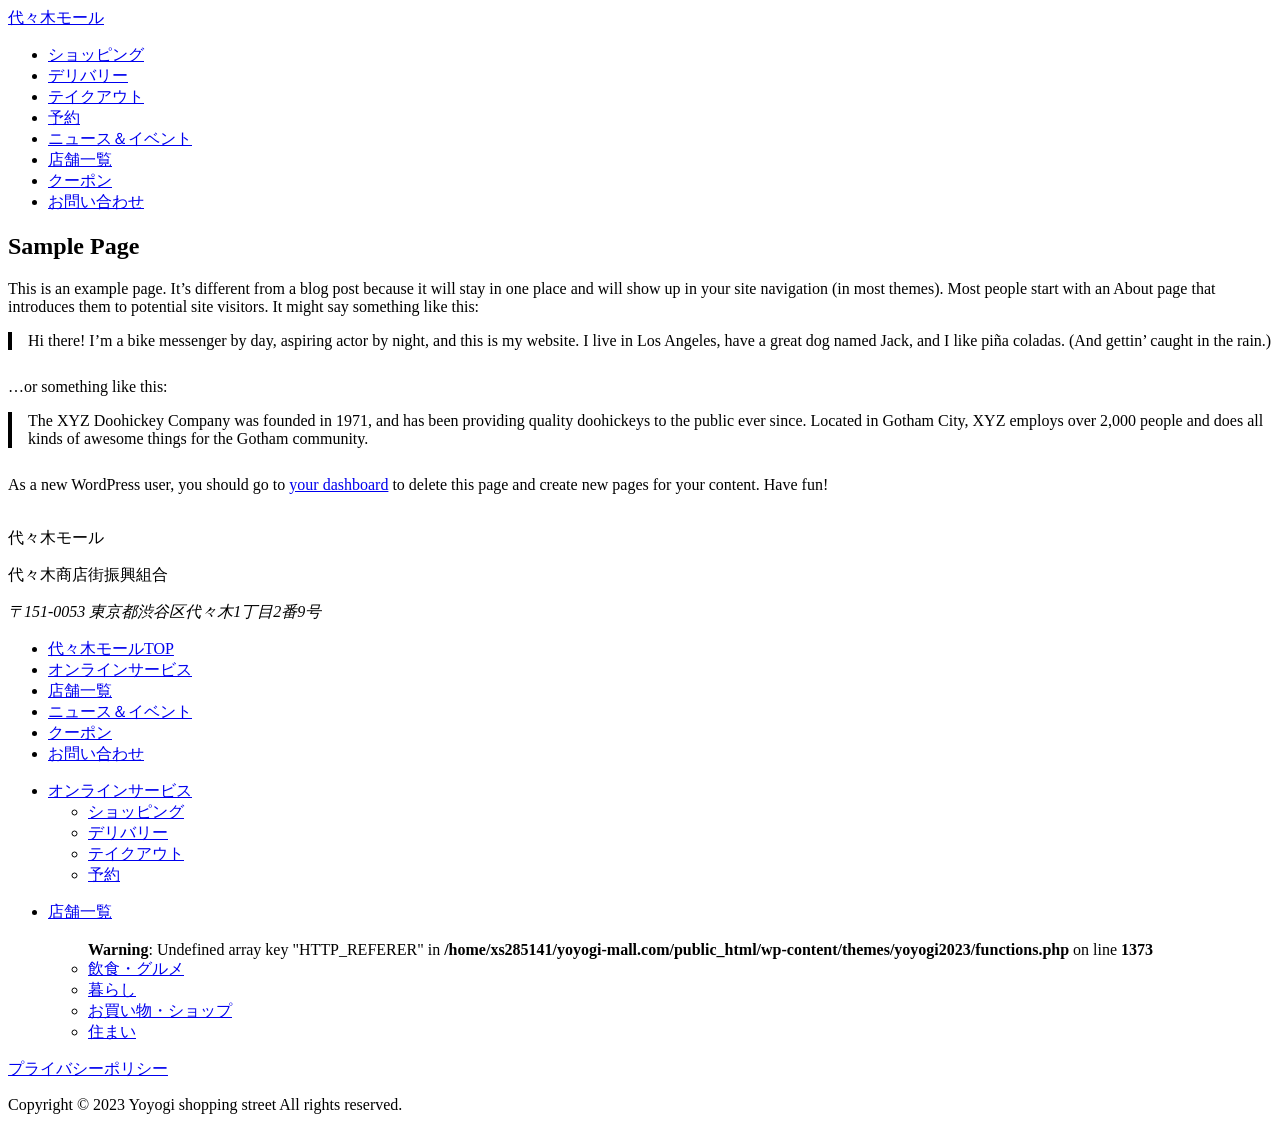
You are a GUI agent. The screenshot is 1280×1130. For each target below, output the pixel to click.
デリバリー (88, 75)
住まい (112, 1031)
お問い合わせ (96, 201)
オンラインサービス (120, 669)
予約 (64, 117)
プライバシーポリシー (88, 1068)
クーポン (80, 180)
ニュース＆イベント (120, 138)
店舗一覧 (80, 159)
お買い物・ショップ (160, 1010)
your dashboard (338, 484)
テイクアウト (96, 96)
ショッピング (96, 54)
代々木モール (56, 17)
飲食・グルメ (136, 968)
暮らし (112, 989)
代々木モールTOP (111, 648)
